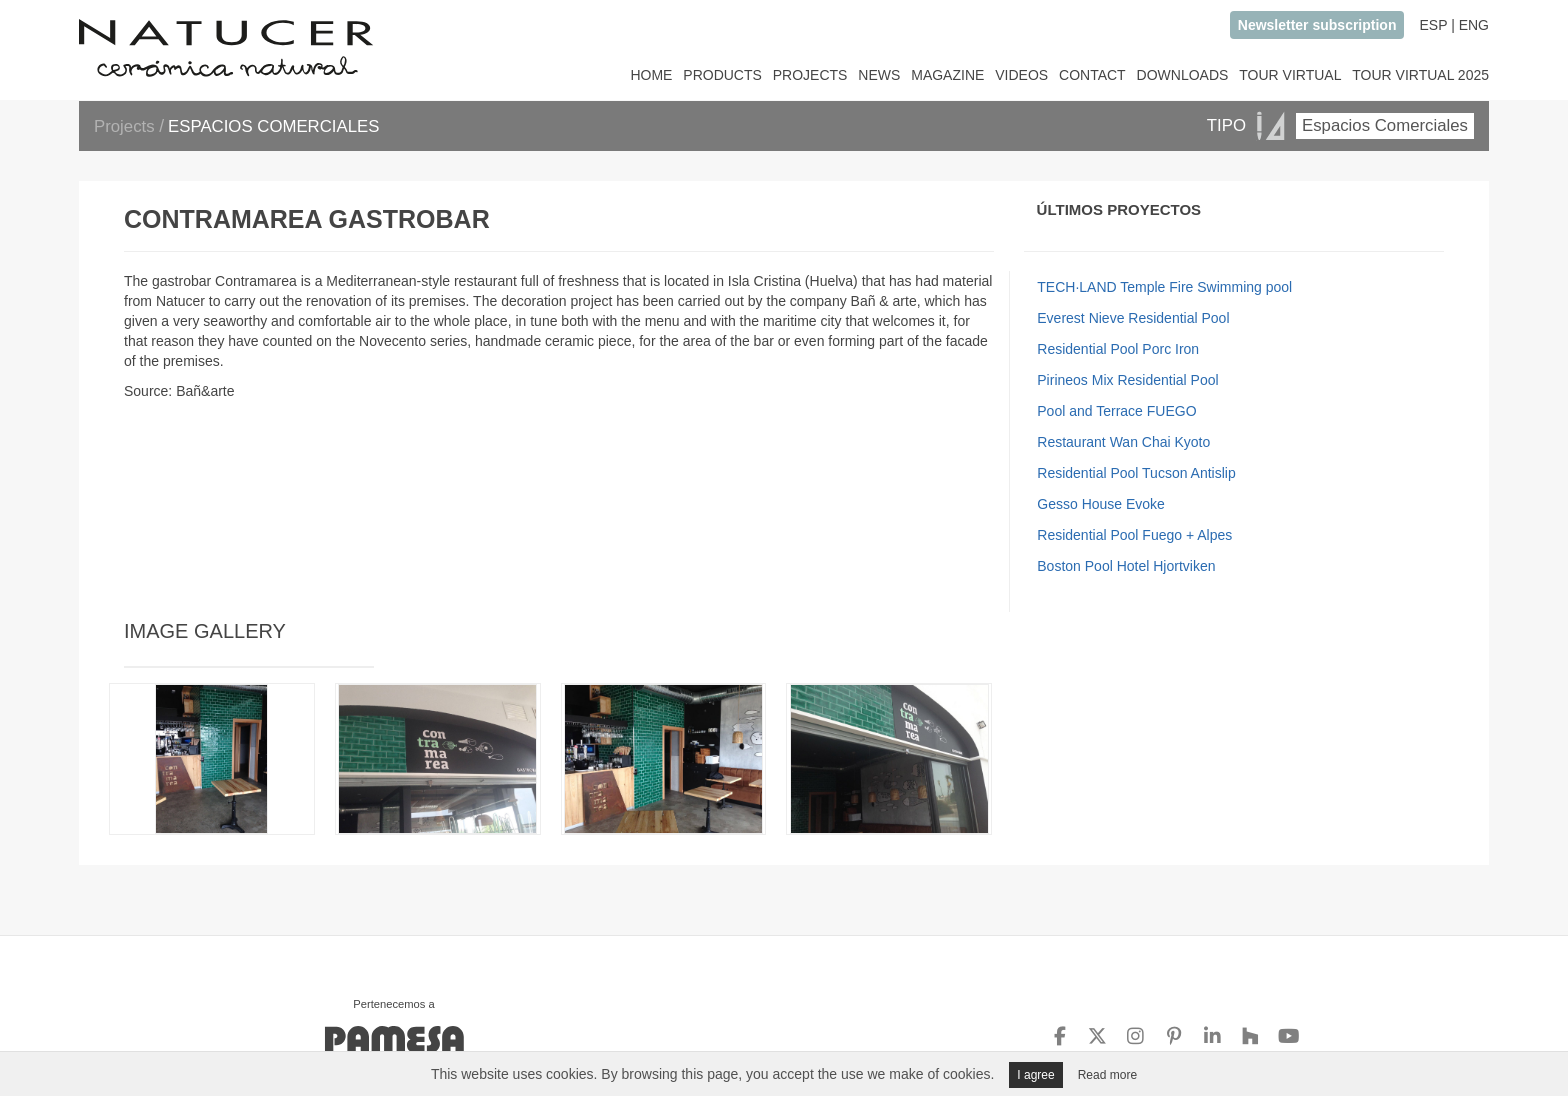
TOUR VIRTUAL (1290, 75)
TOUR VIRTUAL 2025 (1420, 75)
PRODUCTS (722, 75)
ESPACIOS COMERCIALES (273, 126)
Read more (1107, 1075)
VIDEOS (1021, 75)
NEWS (879, 75)
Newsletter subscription (1317, 25)
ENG (1474, 25)
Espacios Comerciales (1385, 125)
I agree (1035, 1075)
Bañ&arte (205, 391)
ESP (1433, 25)
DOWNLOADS (1183, 75)
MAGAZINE (947, 75)
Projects (126, 126)
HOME (651, 75)
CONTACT (1092, 75)
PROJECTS (810, 75)
